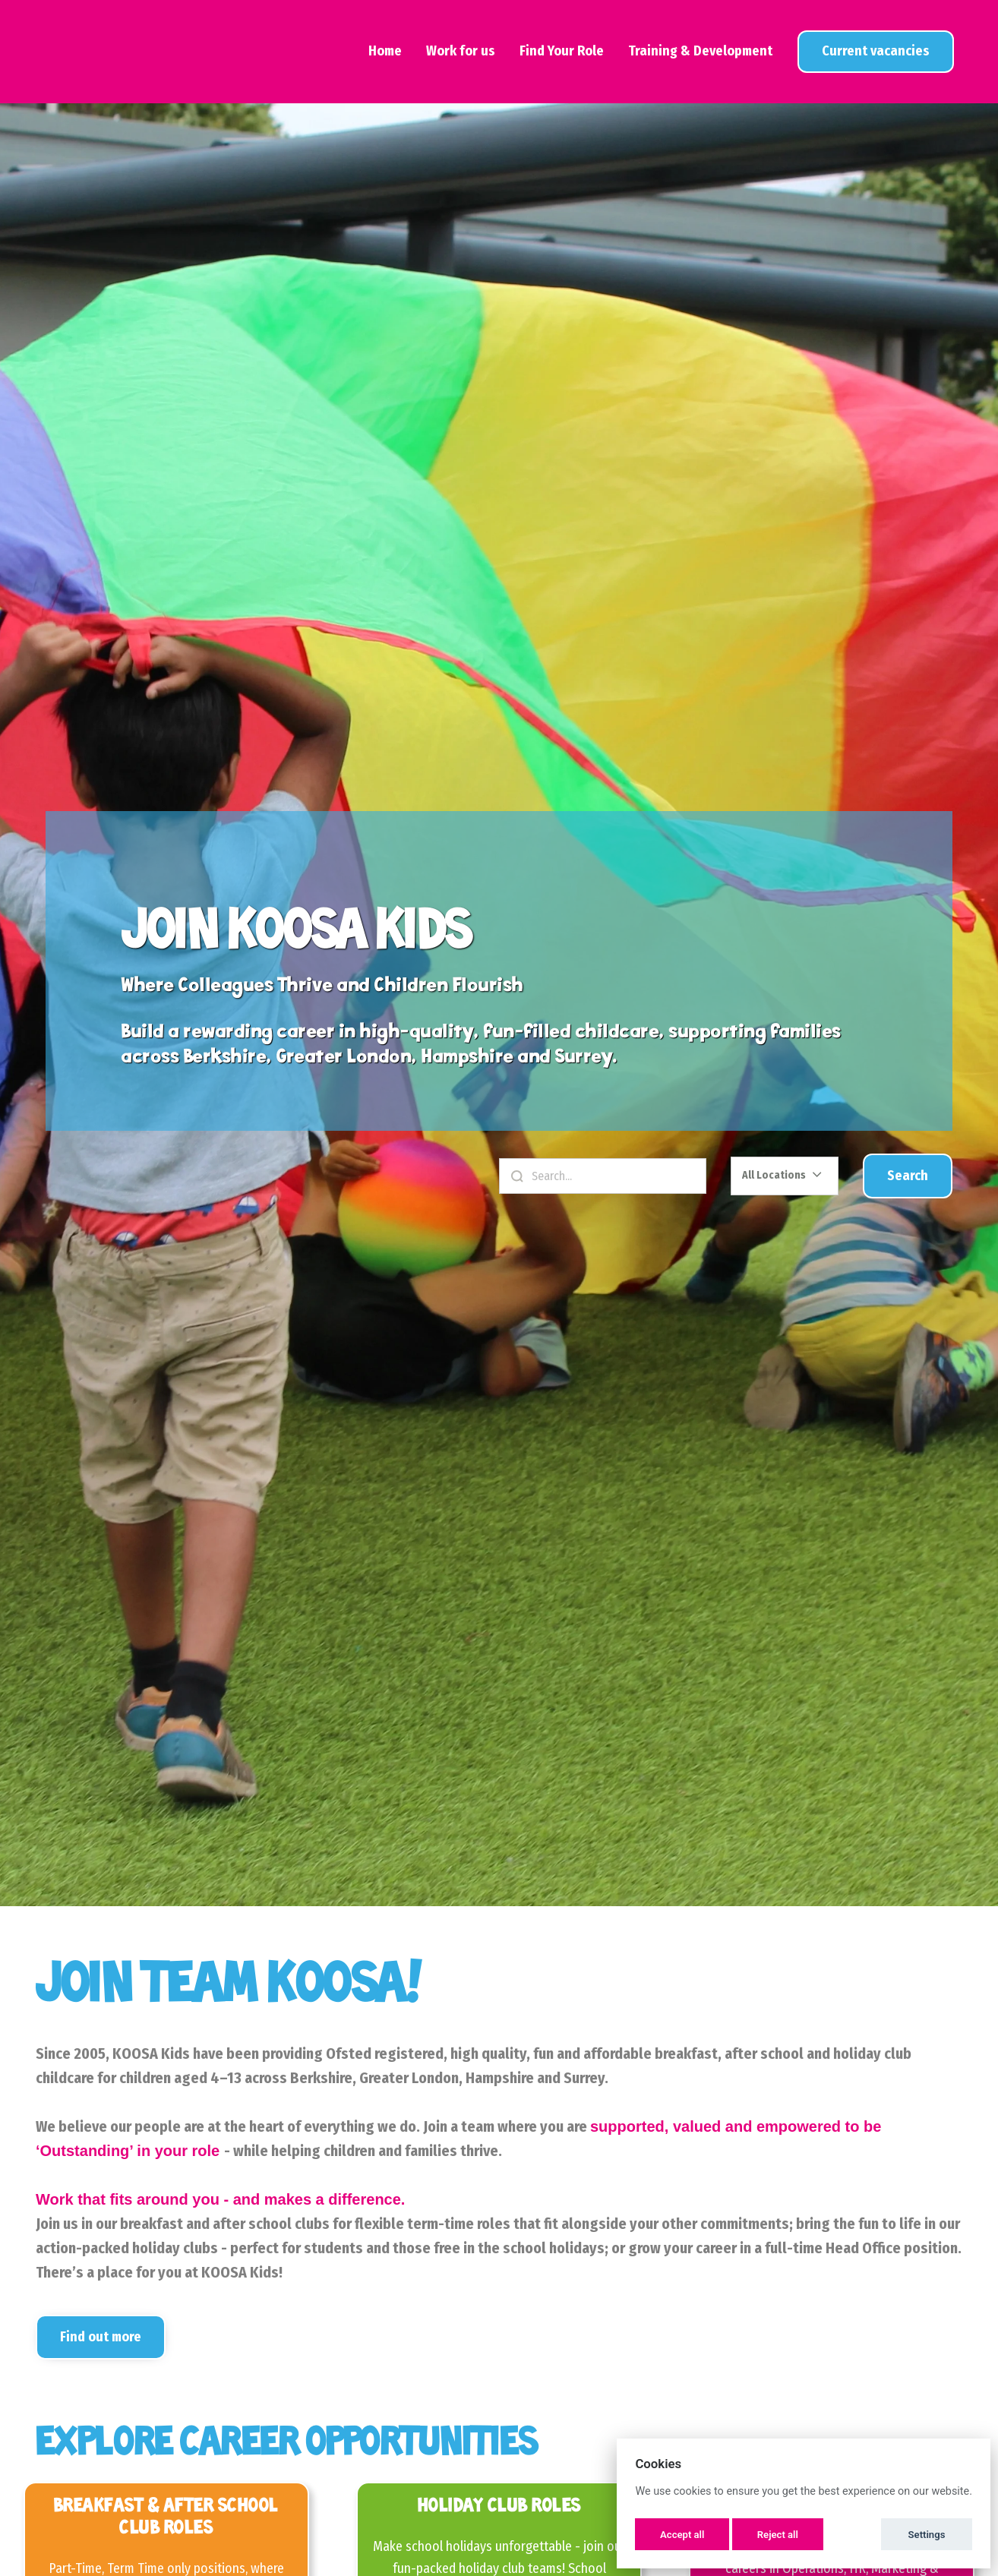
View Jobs (875, 51)
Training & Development (700, 51)
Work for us (460, 51)
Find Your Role (562, 51)
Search (907, 1175)
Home (385, 51)
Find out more (100, 2336)
